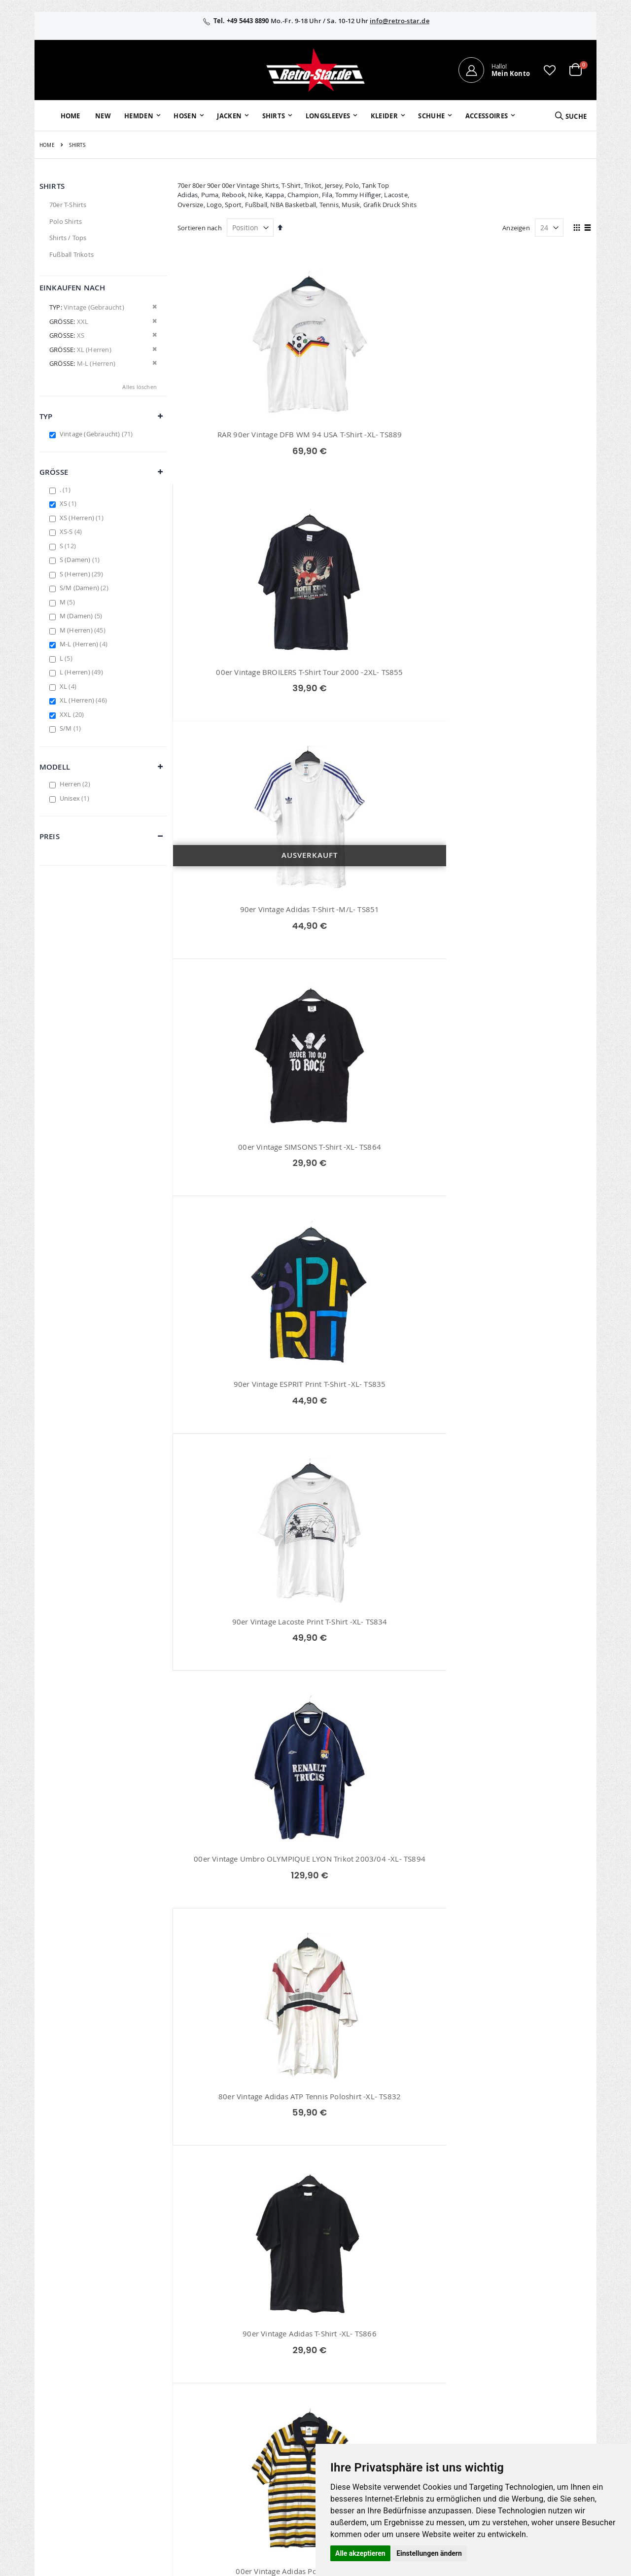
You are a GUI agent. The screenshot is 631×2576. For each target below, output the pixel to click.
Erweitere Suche (253, 2386)
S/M (71, 728)
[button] (549, 70)
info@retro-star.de (399, 20)
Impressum (512, 2348)
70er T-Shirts (68, 204)
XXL (73, 714)
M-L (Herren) (85, 643)
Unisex (76, 798)
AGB (501, 2361)
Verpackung (425, 2412)
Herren (76, 783)
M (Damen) (82, 615)
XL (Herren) (84, 700)
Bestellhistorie (250, 2361)
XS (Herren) (83, 517)
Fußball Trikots (71, 254)
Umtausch (422, 2425)
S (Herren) (82, 573)
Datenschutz (514, 2386)
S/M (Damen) (85, 587)
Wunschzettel (249, 2373)
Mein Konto (246, 2348)
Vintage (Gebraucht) (98, 433)
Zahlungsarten (429, 2399)
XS (69, 503)
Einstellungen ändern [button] (429, 2553)
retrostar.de (256, 2453)
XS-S (72, 531)
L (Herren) (82, 672)
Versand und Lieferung (441, 2386)
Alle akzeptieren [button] (360, 2553)
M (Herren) (84, 630)
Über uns (420, 2348)
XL (69, 686)
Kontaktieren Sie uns (438, 2361)
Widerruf (508, 2373)
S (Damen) (81, 559)
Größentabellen (430, 2373)
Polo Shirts (65, 221)
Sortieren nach (199, 227)
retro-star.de (257, 2432)
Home (47, 145)
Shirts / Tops (68, 237)
